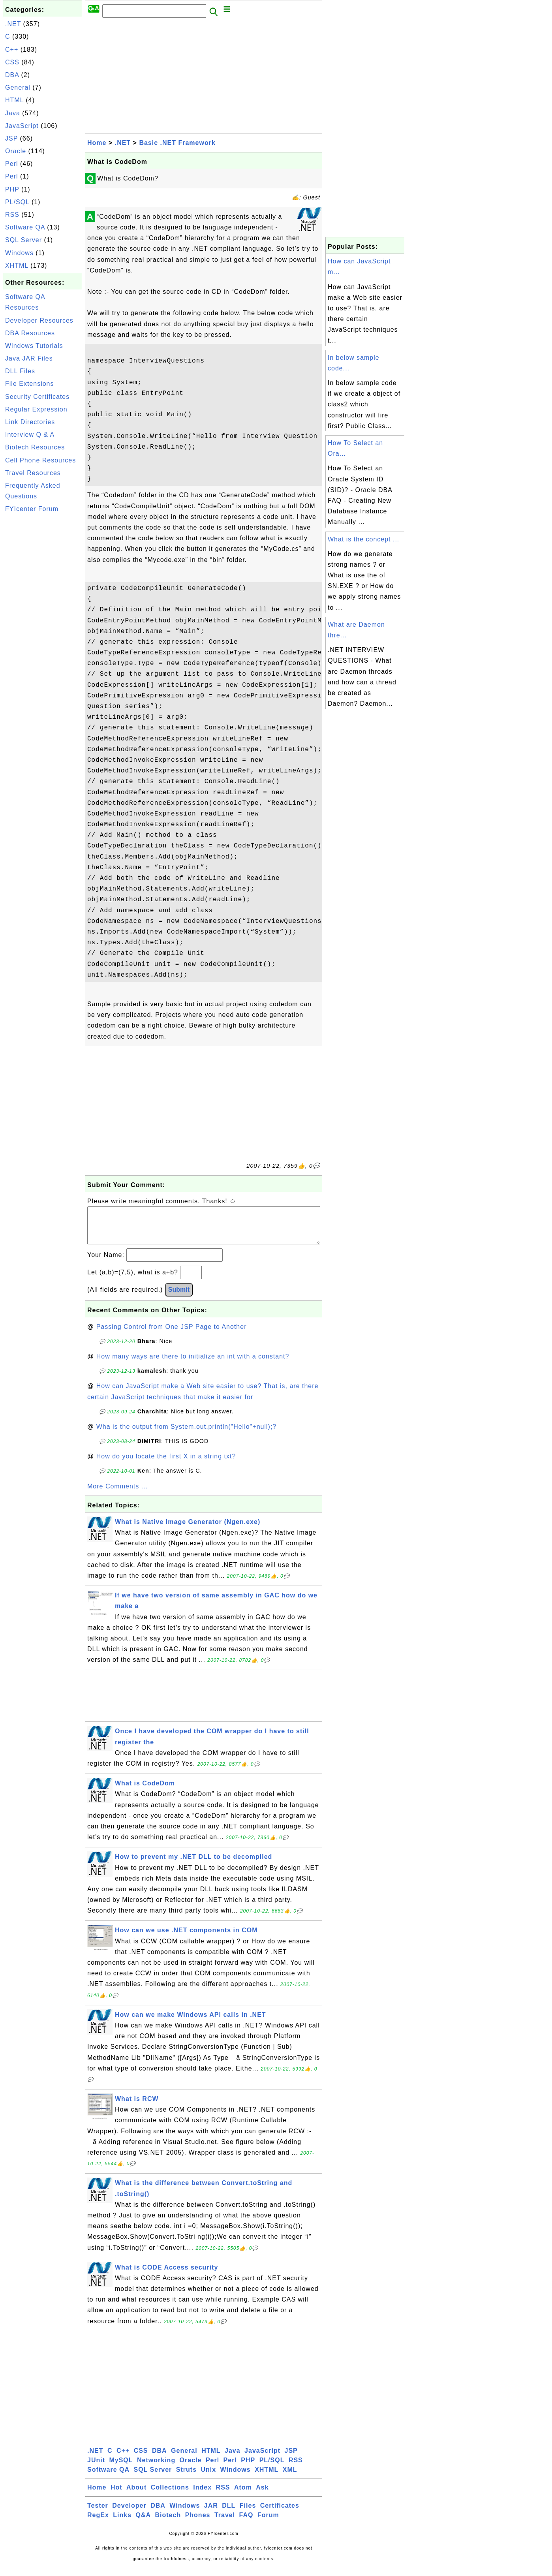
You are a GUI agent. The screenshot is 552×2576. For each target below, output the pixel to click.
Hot (116, 2495)
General (17, 87)
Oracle (15, 151)
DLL (228, 2513)
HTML (14, 100)
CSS (12, 62)
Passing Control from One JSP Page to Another (171, 1334)
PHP (12, 189)
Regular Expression (36, 409)
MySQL (121, 2468)
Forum (268, 2523)
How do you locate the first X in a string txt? (166, 1464)
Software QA (25, 227)
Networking (156, 2468)
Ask (262, 2495)
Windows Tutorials (34, 345)
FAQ (246, 2523)
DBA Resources (30, 333)
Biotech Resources (35, 447)
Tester (97, 2513)
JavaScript (22, 125)
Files (248, 2513)
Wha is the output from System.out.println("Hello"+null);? (186, 1434)
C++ (11, 49)
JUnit (96, 2468)
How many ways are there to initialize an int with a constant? (192, 1364)
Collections (170, 2495)
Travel (224, 2523)
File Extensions (29, 383)
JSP (11, 138)
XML (290, 2477)
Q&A (143, 2523)
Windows (19, 253)
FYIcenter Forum (31, 508)
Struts (186, 2477)
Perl (11, 163)
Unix (208, 2477)
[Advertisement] (42, 635)
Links (122, 2523)
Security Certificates (37, 396)
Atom (243, 2495)
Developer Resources (39, 320)
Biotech (168, 2523)
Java (12, 113)
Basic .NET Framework (177, 142)
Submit (179, 1297)
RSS (12, 214)
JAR (211, 2513)
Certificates (279, 2513)
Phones (197, 2523)
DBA (12, 74)
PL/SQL (17, 202)
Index (202, 2495)
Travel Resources (33, 473)
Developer (129, 2513)
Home (96, 142)
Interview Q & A (29, 434)
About (136, 2495)
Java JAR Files (29, 358)
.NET (13, 24)
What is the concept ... (363, 539)
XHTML (16, 265)
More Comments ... (117, 1494)
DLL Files (20, 371)
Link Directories (30, 422)
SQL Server (23, 240)
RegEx (98, 2523)
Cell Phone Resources (40, 460)
